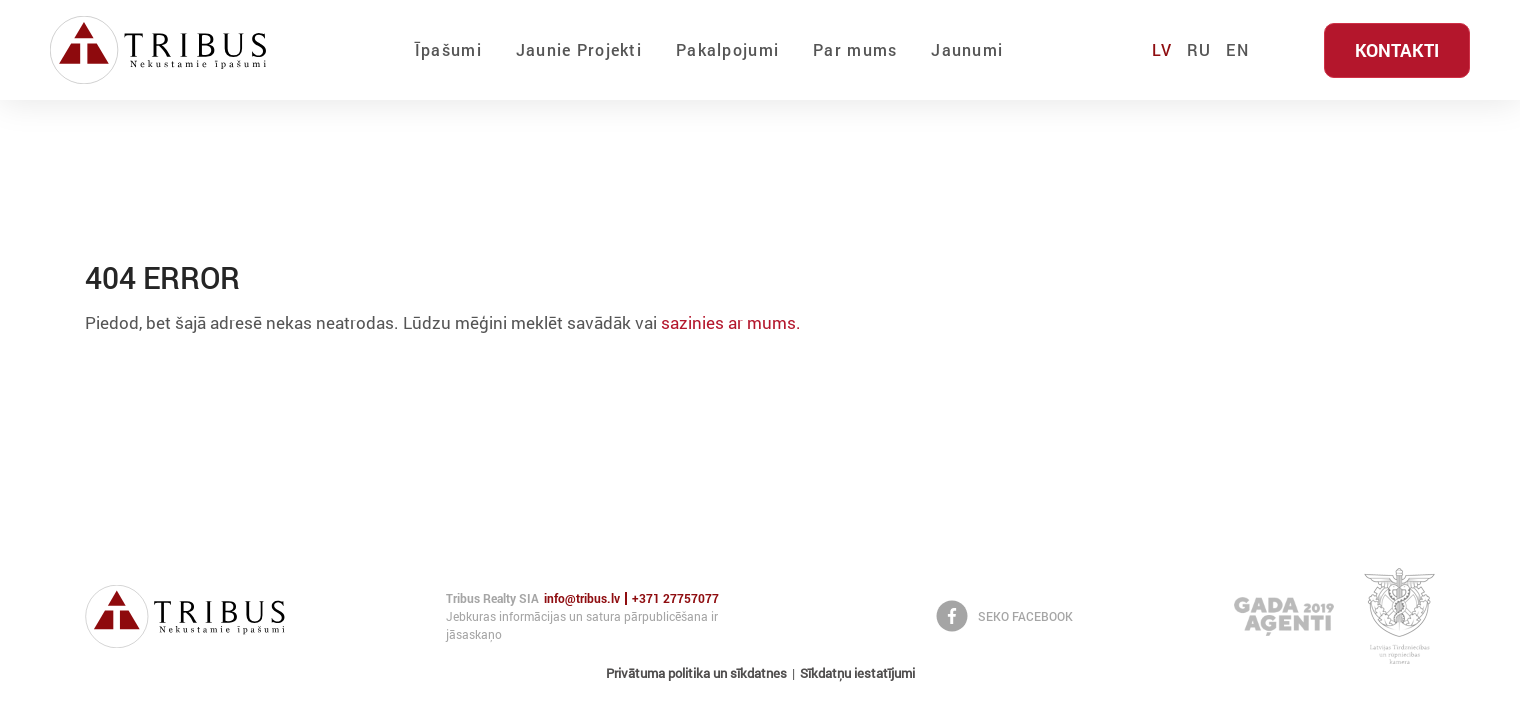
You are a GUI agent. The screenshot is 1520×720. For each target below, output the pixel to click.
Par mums (855, 49)
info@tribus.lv (582, 598)
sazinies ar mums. (731, 322)
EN (1237, 49)
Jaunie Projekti (579, 49)
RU (1199, 49)
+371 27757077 (675, 598)
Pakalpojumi (727, 49)
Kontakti (1397, 50)
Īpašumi (448, 49)
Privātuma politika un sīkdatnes (696, 673)
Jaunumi (967, 49)
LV (1162, 49)
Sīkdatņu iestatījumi (857, 673)
